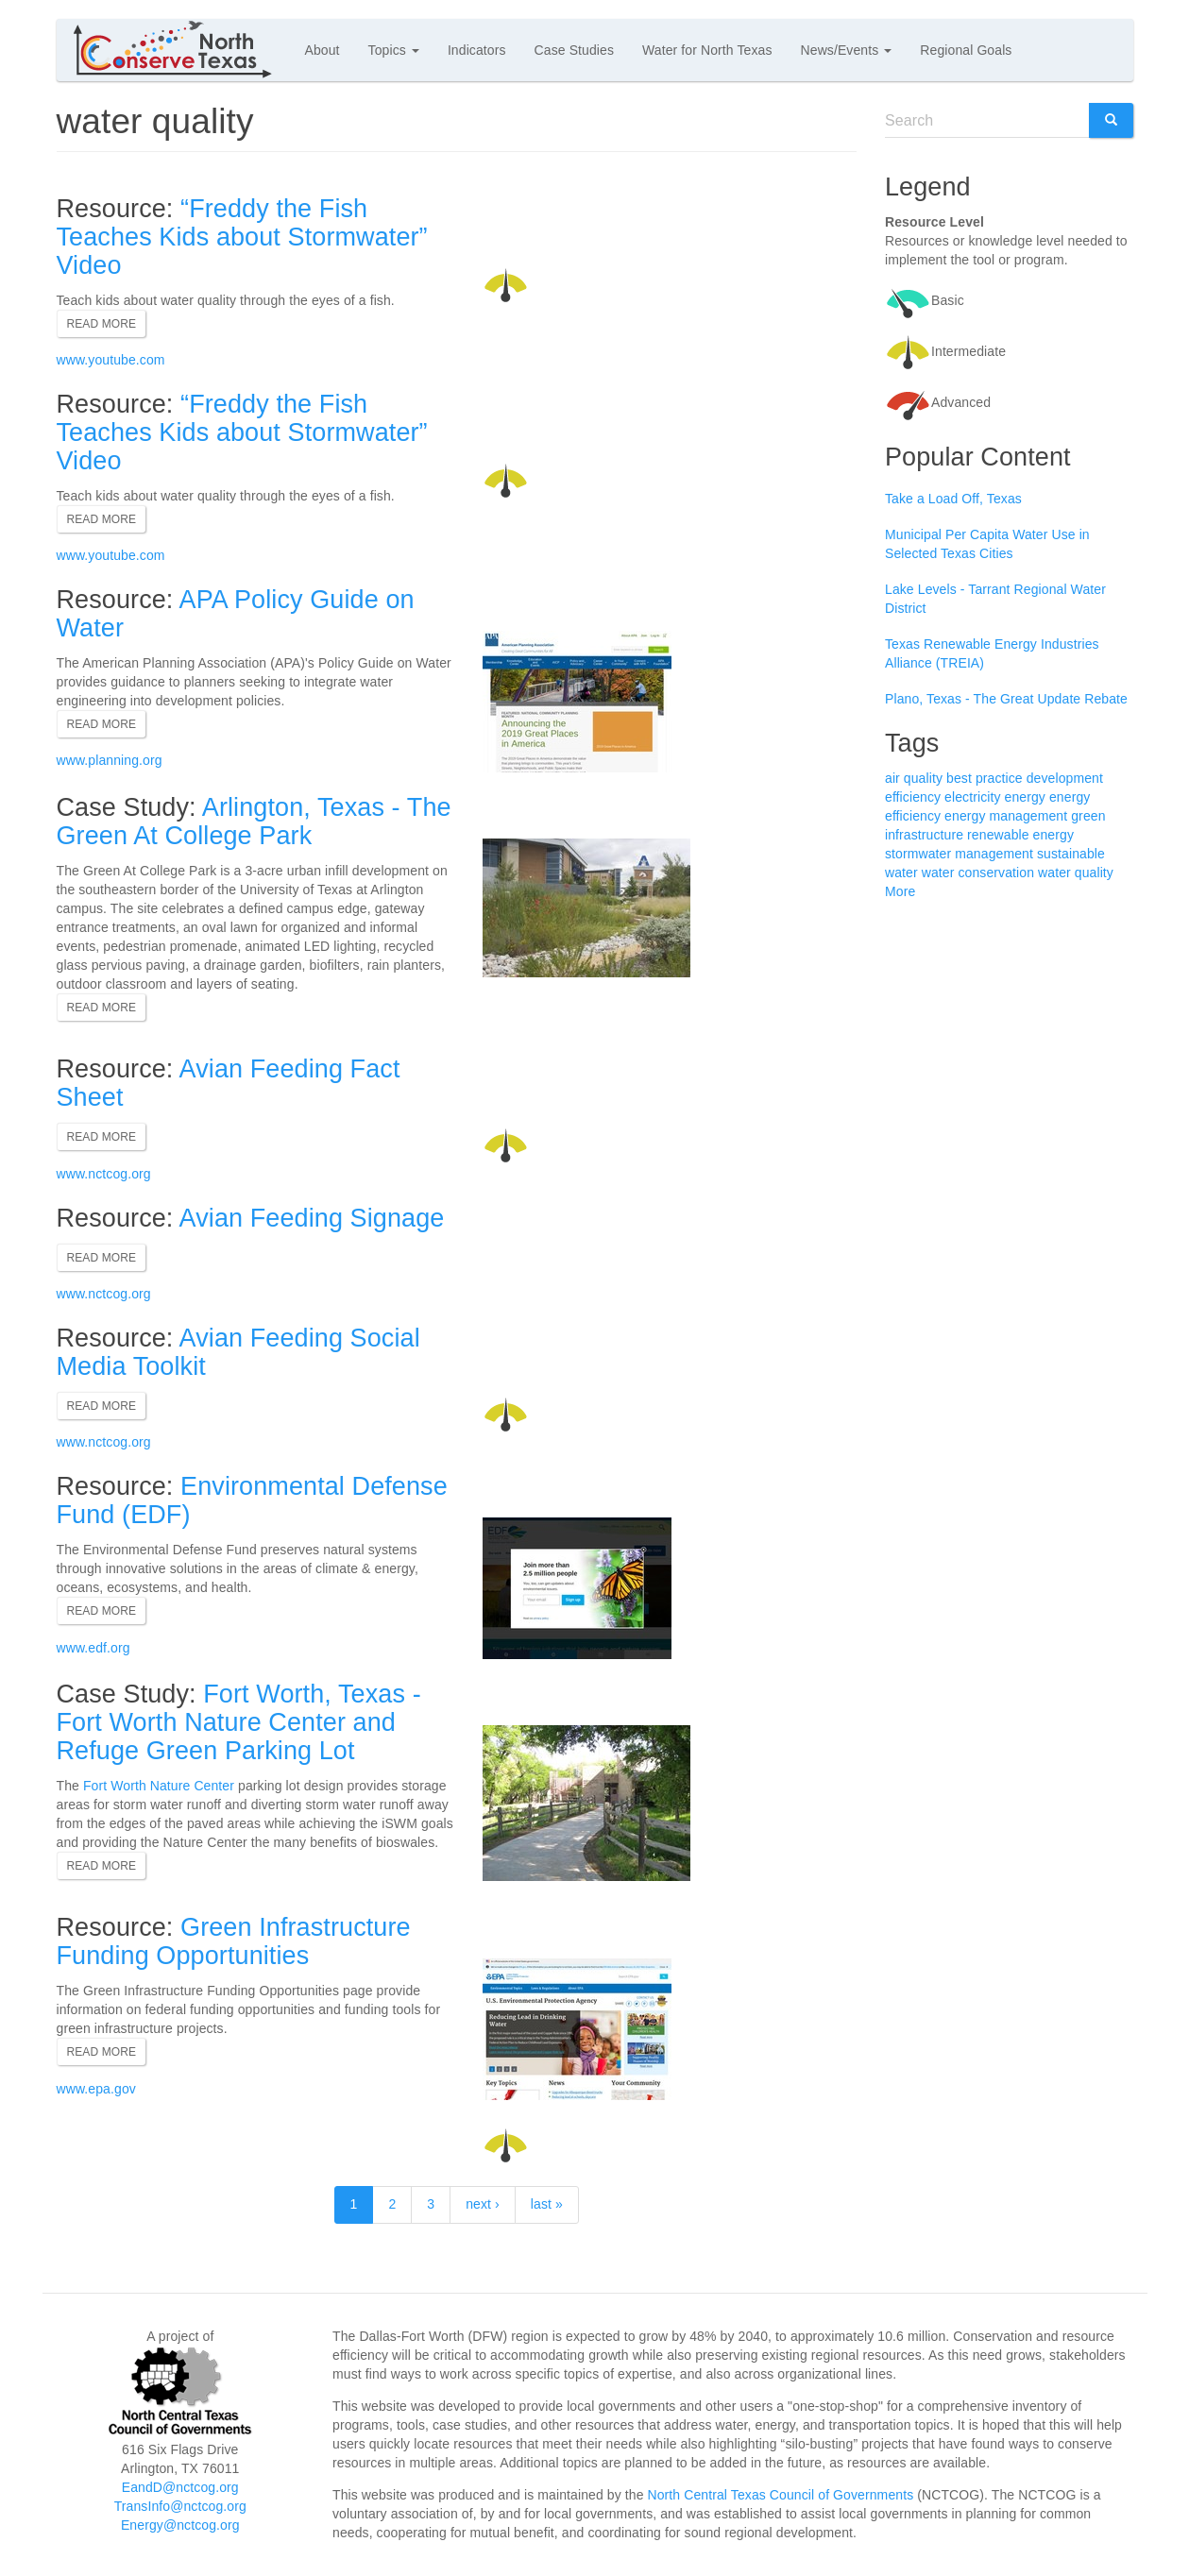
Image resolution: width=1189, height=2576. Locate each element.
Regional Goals (965, 50)
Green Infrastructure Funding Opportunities (234, 1941)
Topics (393, 50)
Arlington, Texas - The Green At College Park (254, 821)
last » (547, 2204)
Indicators (477, 50)
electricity (972, 797)
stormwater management (959, 853)
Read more (102, 323)
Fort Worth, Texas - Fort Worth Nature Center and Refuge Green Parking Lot (239, 1722)
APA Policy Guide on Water (236, 613)
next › (483, 2204)
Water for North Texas (707, 50)
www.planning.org (109, 760)
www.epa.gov (96, 2088)
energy (1025, 797)
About (322, 50)
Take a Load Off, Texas (953, 498)
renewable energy (1020, 834)
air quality (914, 778)
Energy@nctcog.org (180, 2525)
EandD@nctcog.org (180, 2487)
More (900, 891)
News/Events (846, 50)
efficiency (913, 797)
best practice (984, 778)
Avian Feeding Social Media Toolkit (238, 1352)
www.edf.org (93, 1647)
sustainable (1071, 853)
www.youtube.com (111, 359)
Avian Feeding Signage (312, 1218)
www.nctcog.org (104, 1173)
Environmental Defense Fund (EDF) (252, 1500)
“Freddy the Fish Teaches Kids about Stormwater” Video (242, 237)
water (901, 872)
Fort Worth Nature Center (158, 1785)
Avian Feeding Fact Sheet (228, 1083)
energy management (1005, 815)
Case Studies (574, 50)
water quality (1075, 872)
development (1065, 778)
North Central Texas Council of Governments (781, 2494)
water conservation (978, 872)
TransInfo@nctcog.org (180, 2506)
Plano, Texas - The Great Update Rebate (1006, 698)
